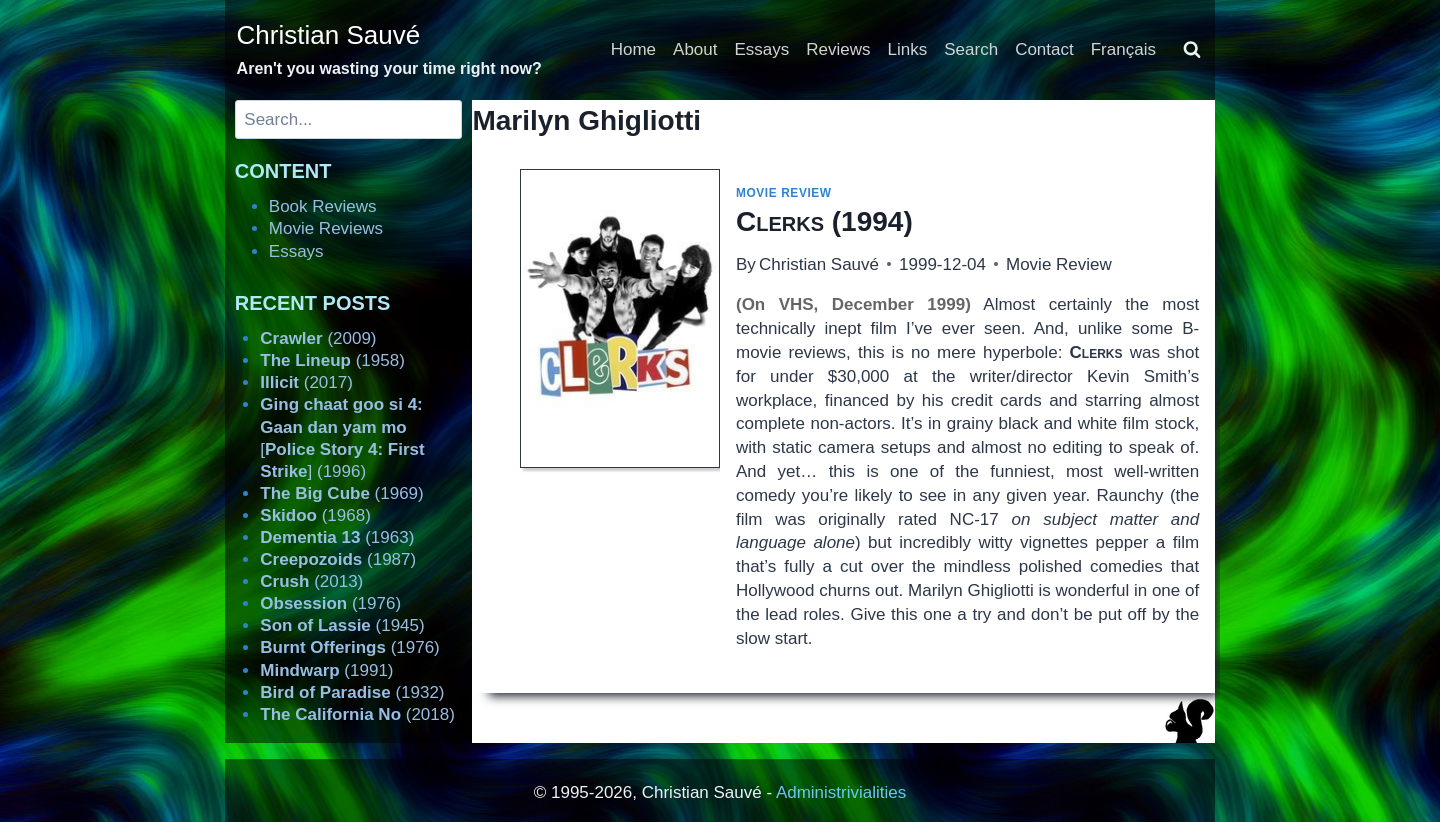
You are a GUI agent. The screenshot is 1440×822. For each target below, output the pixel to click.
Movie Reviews (326, 228)
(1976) (330, 603)
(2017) (306, 382)
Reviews (838, 49)
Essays (762, 49)
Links (908, 49)
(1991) (326, 670)
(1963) (337, 537)
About (695, 49)
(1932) (352, 692)
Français (1123, 49)
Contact (1044, 49)
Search (971, 49)
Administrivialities (841, 792)
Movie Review (784, 193)
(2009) (318, 338)
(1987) (338, 559)
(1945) (342, 625)
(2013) (311, 581)
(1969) (341, 493)
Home (633, 49)
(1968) (315, 515)
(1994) (824, 221)
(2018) (357, 714)
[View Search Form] (1192, 50)
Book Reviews (323, 206)
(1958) (332, 360)
